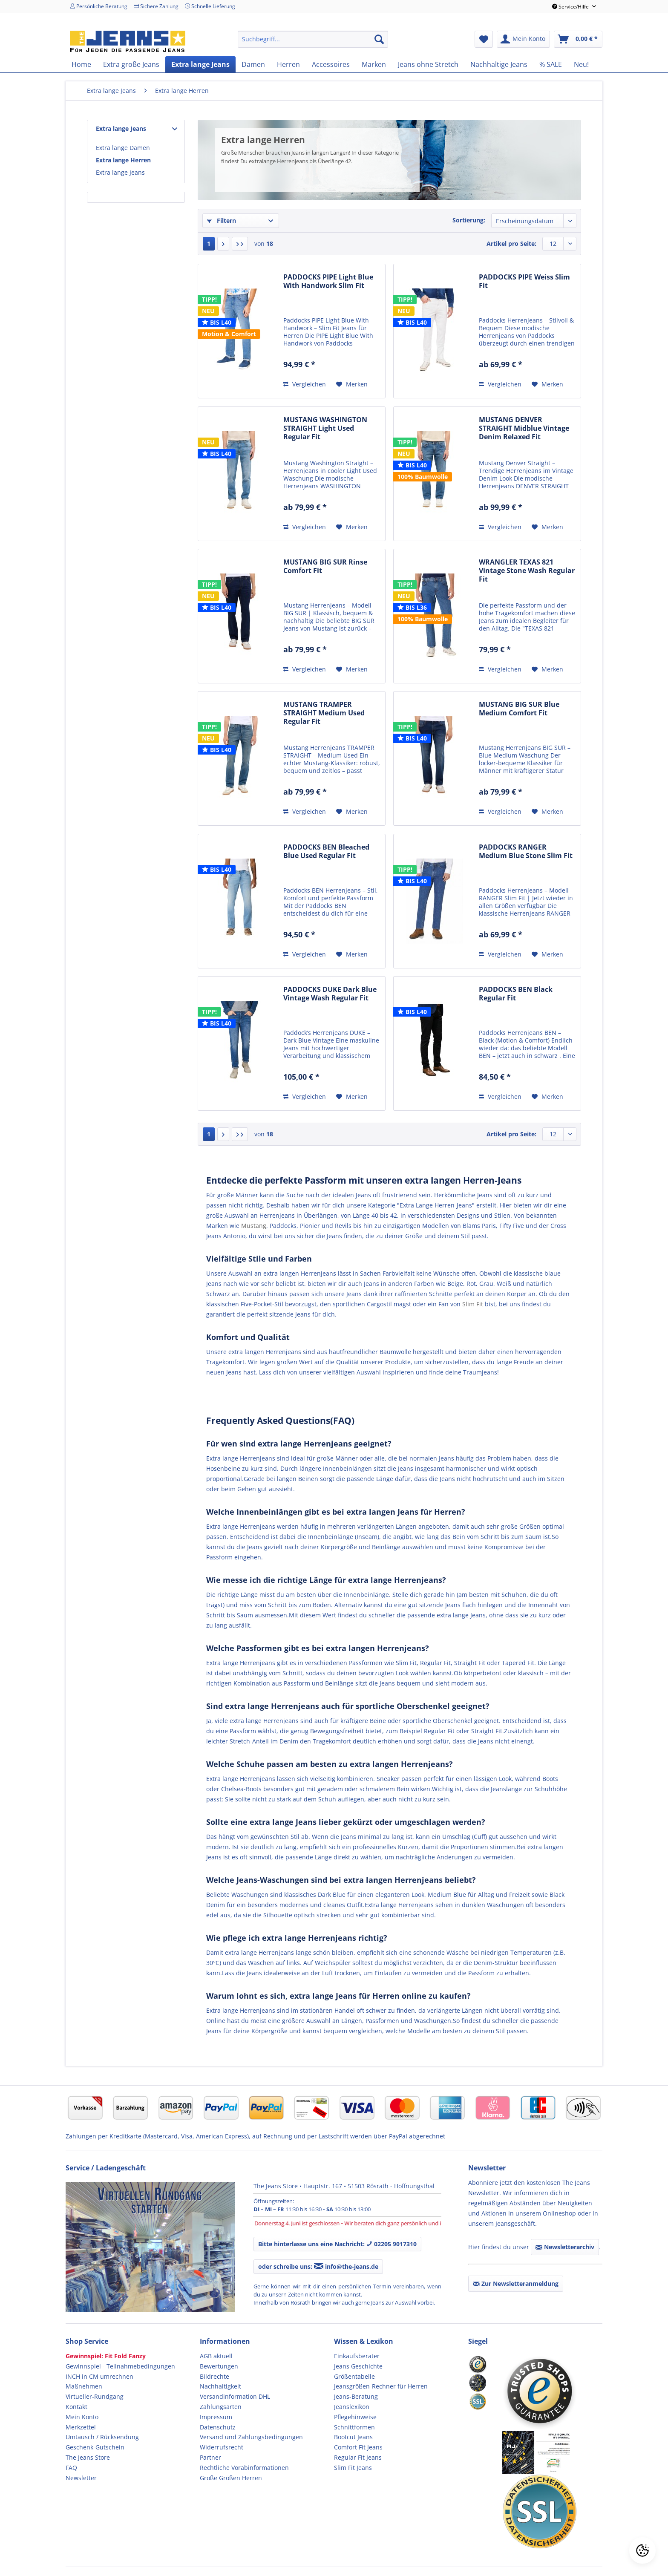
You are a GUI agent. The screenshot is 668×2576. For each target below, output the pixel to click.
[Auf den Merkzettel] (352, 384)
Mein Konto (82, 2417)
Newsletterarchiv (565, 2247)
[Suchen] (379, 39)
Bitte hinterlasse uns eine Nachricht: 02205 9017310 (337, 2244)
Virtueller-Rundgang (95, 2396)
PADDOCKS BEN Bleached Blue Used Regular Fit (326, 851)
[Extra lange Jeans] (200, 64)
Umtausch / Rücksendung (102, 2437)
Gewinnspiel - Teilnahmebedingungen (120, 2366)
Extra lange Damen (123, 148)
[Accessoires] (331, 64)
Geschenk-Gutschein (95, 2447)
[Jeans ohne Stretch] (428, 64)
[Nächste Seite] (223, 244)
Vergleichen (304, 384)
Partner (210, 2457)
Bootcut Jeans (353, 2437)
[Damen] (253, 64)
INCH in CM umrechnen (99, 2376)
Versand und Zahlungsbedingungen (251, 2437)
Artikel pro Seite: (511, 243)
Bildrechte (214, 2376)
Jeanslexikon (351, 2407)
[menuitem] (313, 39)
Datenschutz (218, 2427)
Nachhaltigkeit (220, 2386)
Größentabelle (354, 2376)
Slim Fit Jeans (353, 2468)
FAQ (71, 2468)
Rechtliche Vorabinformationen (244, 2468)
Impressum (216, 2417)
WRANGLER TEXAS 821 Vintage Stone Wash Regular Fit (527, 571)
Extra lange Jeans (121, 128)
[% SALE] (550, 64)
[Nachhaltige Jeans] (498, 64)
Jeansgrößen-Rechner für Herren (381, 2386)
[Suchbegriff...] (313, 39)
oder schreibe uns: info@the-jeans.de (318, 2266)
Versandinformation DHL (235, 2396)
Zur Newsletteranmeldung (516, 2283)
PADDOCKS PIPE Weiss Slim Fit (524, 281)
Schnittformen (354, 2427)
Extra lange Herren (123, 160)
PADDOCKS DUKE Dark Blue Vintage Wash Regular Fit (330, 994)
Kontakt (76, 2407)
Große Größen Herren (231, 2478)
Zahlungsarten (221, 2407)
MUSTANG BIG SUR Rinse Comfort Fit (325, 566)
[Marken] (374, 64)
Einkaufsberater (357, 2356)
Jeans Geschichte (358, 2366)
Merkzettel (81, 2427)
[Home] (81, 64)
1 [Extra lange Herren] (208, 243)
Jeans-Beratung (356, 2396)
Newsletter (81, 2478)
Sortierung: (468, 220)
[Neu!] (581, 64)
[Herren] (288, 64)
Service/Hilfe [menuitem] (571, 6)
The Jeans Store (88, 2457)
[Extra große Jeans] (131, 64)
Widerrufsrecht (221, 2447)
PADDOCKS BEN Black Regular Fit (516, 994)
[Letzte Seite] (240, 244)
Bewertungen (219, 2366)
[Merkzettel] (484, 39)
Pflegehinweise (355, 2417)
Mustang (253, 1226)
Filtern (221, 220)
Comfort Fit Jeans (358, 2447)
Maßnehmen (84, 2386)
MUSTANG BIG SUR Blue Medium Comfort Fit (519, 708)
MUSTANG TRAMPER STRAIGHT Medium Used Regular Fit (324, 713)
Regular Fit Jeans (358, 2457)
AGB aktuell (216, 2356)
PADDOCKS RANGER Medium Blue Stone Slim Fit (526, 851)
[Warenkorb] (578, 39)
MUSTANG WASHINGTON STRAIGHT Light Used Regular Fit (325, 428)
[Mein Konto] (523, 39)
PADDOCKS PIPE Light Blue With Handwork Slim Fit (328, 281)
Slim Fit (472, 1304)
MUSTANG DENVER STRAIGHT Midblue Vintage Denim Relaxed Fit (524, 428)
